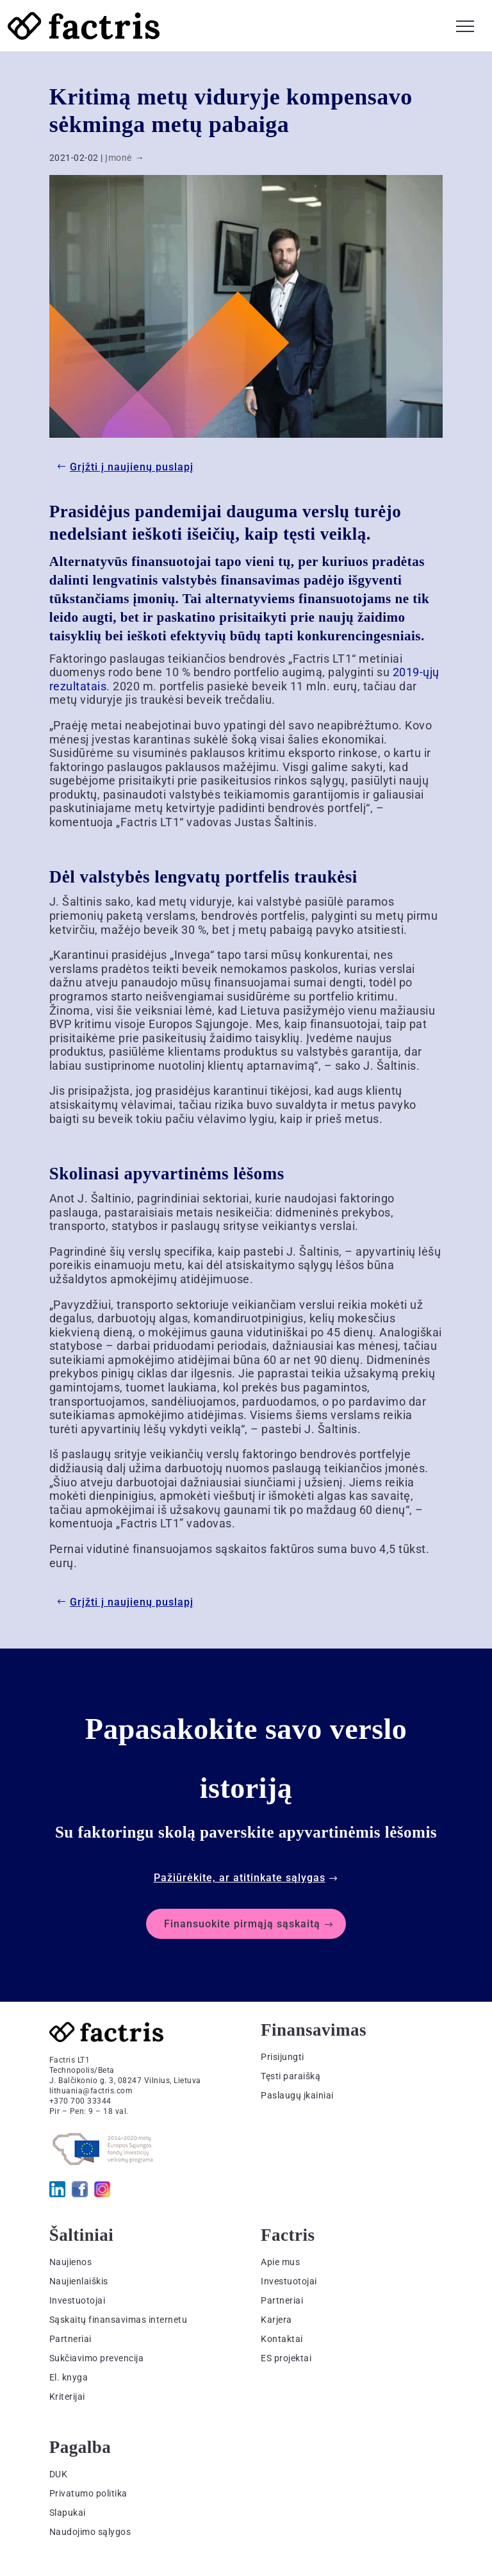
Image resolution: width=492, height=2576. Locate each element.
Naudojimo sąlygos (90, 2532)
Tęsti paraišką (290, 2076)
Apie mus (280, 2262)
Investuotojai (77, 2300)
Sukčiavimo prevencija (96, 2358)
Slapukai (67, 2512)
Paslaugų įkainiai (297, 2095)
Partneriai (70, 2339)
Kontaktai (282, 2339)
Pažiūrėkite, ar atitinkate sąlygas (239, 1878)
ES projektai (286, 2358)
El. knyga (68, 2377)
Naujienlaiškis (78, 2281)
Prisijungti (282, 2057)
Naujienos (70, 2262)
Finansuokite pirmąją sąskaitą (242, 1924)
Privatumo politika (88, 2493)
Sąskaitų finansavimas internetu (118, 2319)
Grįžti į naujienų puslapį (131, 467)
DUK (58, 2474)
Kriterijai (67, 2396)
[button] (465, 24)
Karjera (276, 2319)
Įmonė (118, 158)
